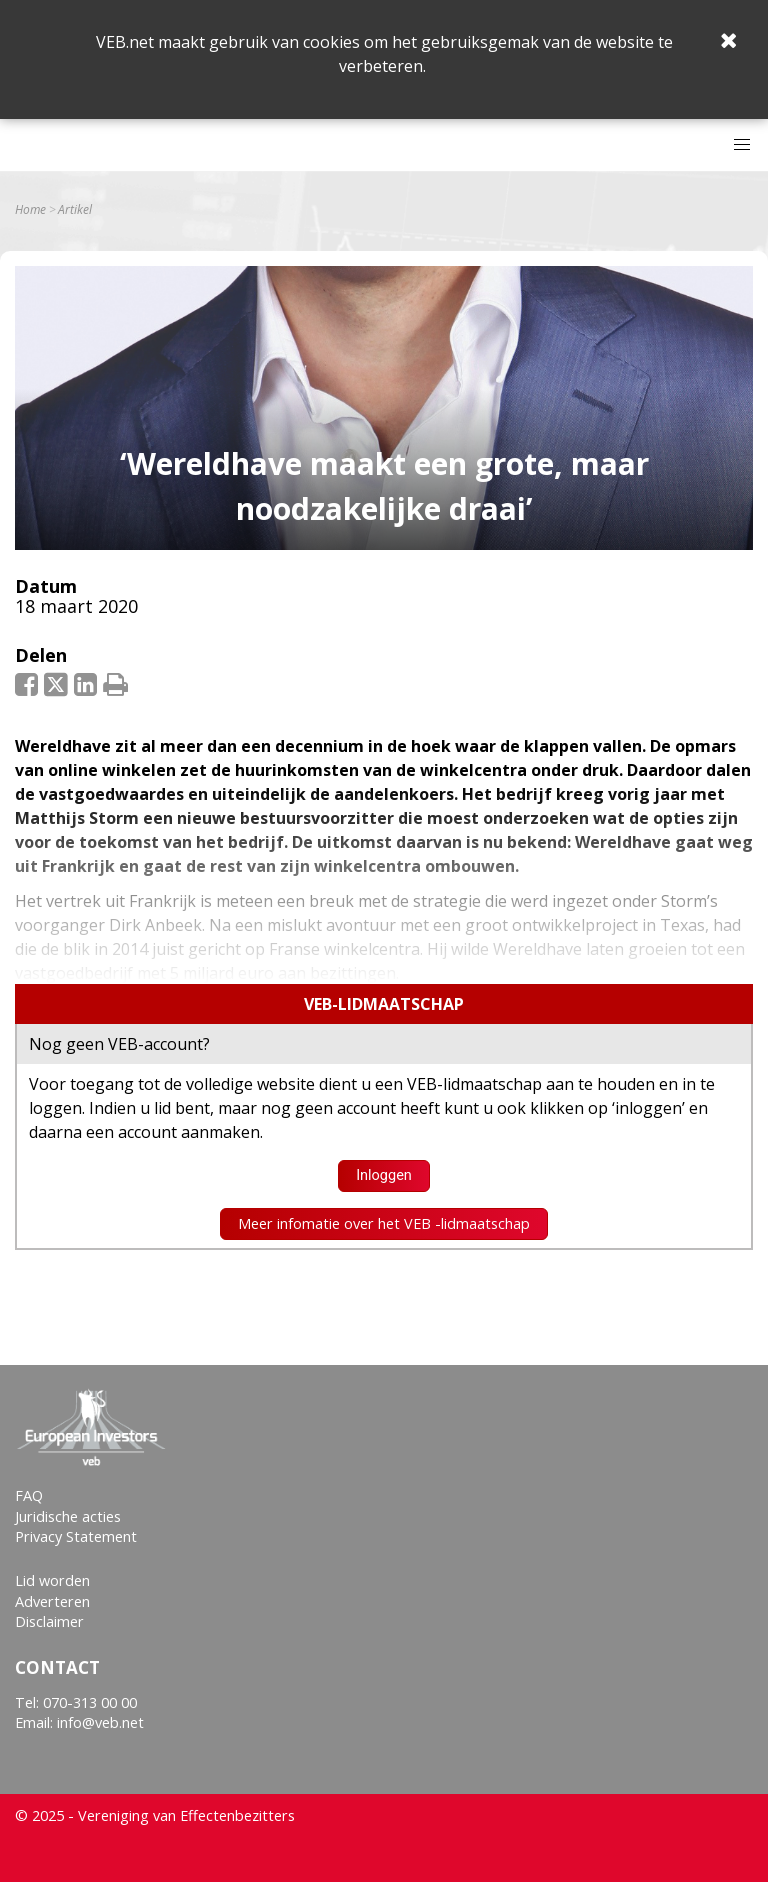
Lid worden (52, 1580)
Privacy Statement (76, 1536)
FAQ (29, 1495)
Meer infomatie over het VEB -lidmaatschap (384, 1223)
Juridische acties (68, 1516)
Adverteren (52, 1601)
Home (30, 210)
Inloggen (384, 1175)
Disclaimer (49, 1621)
